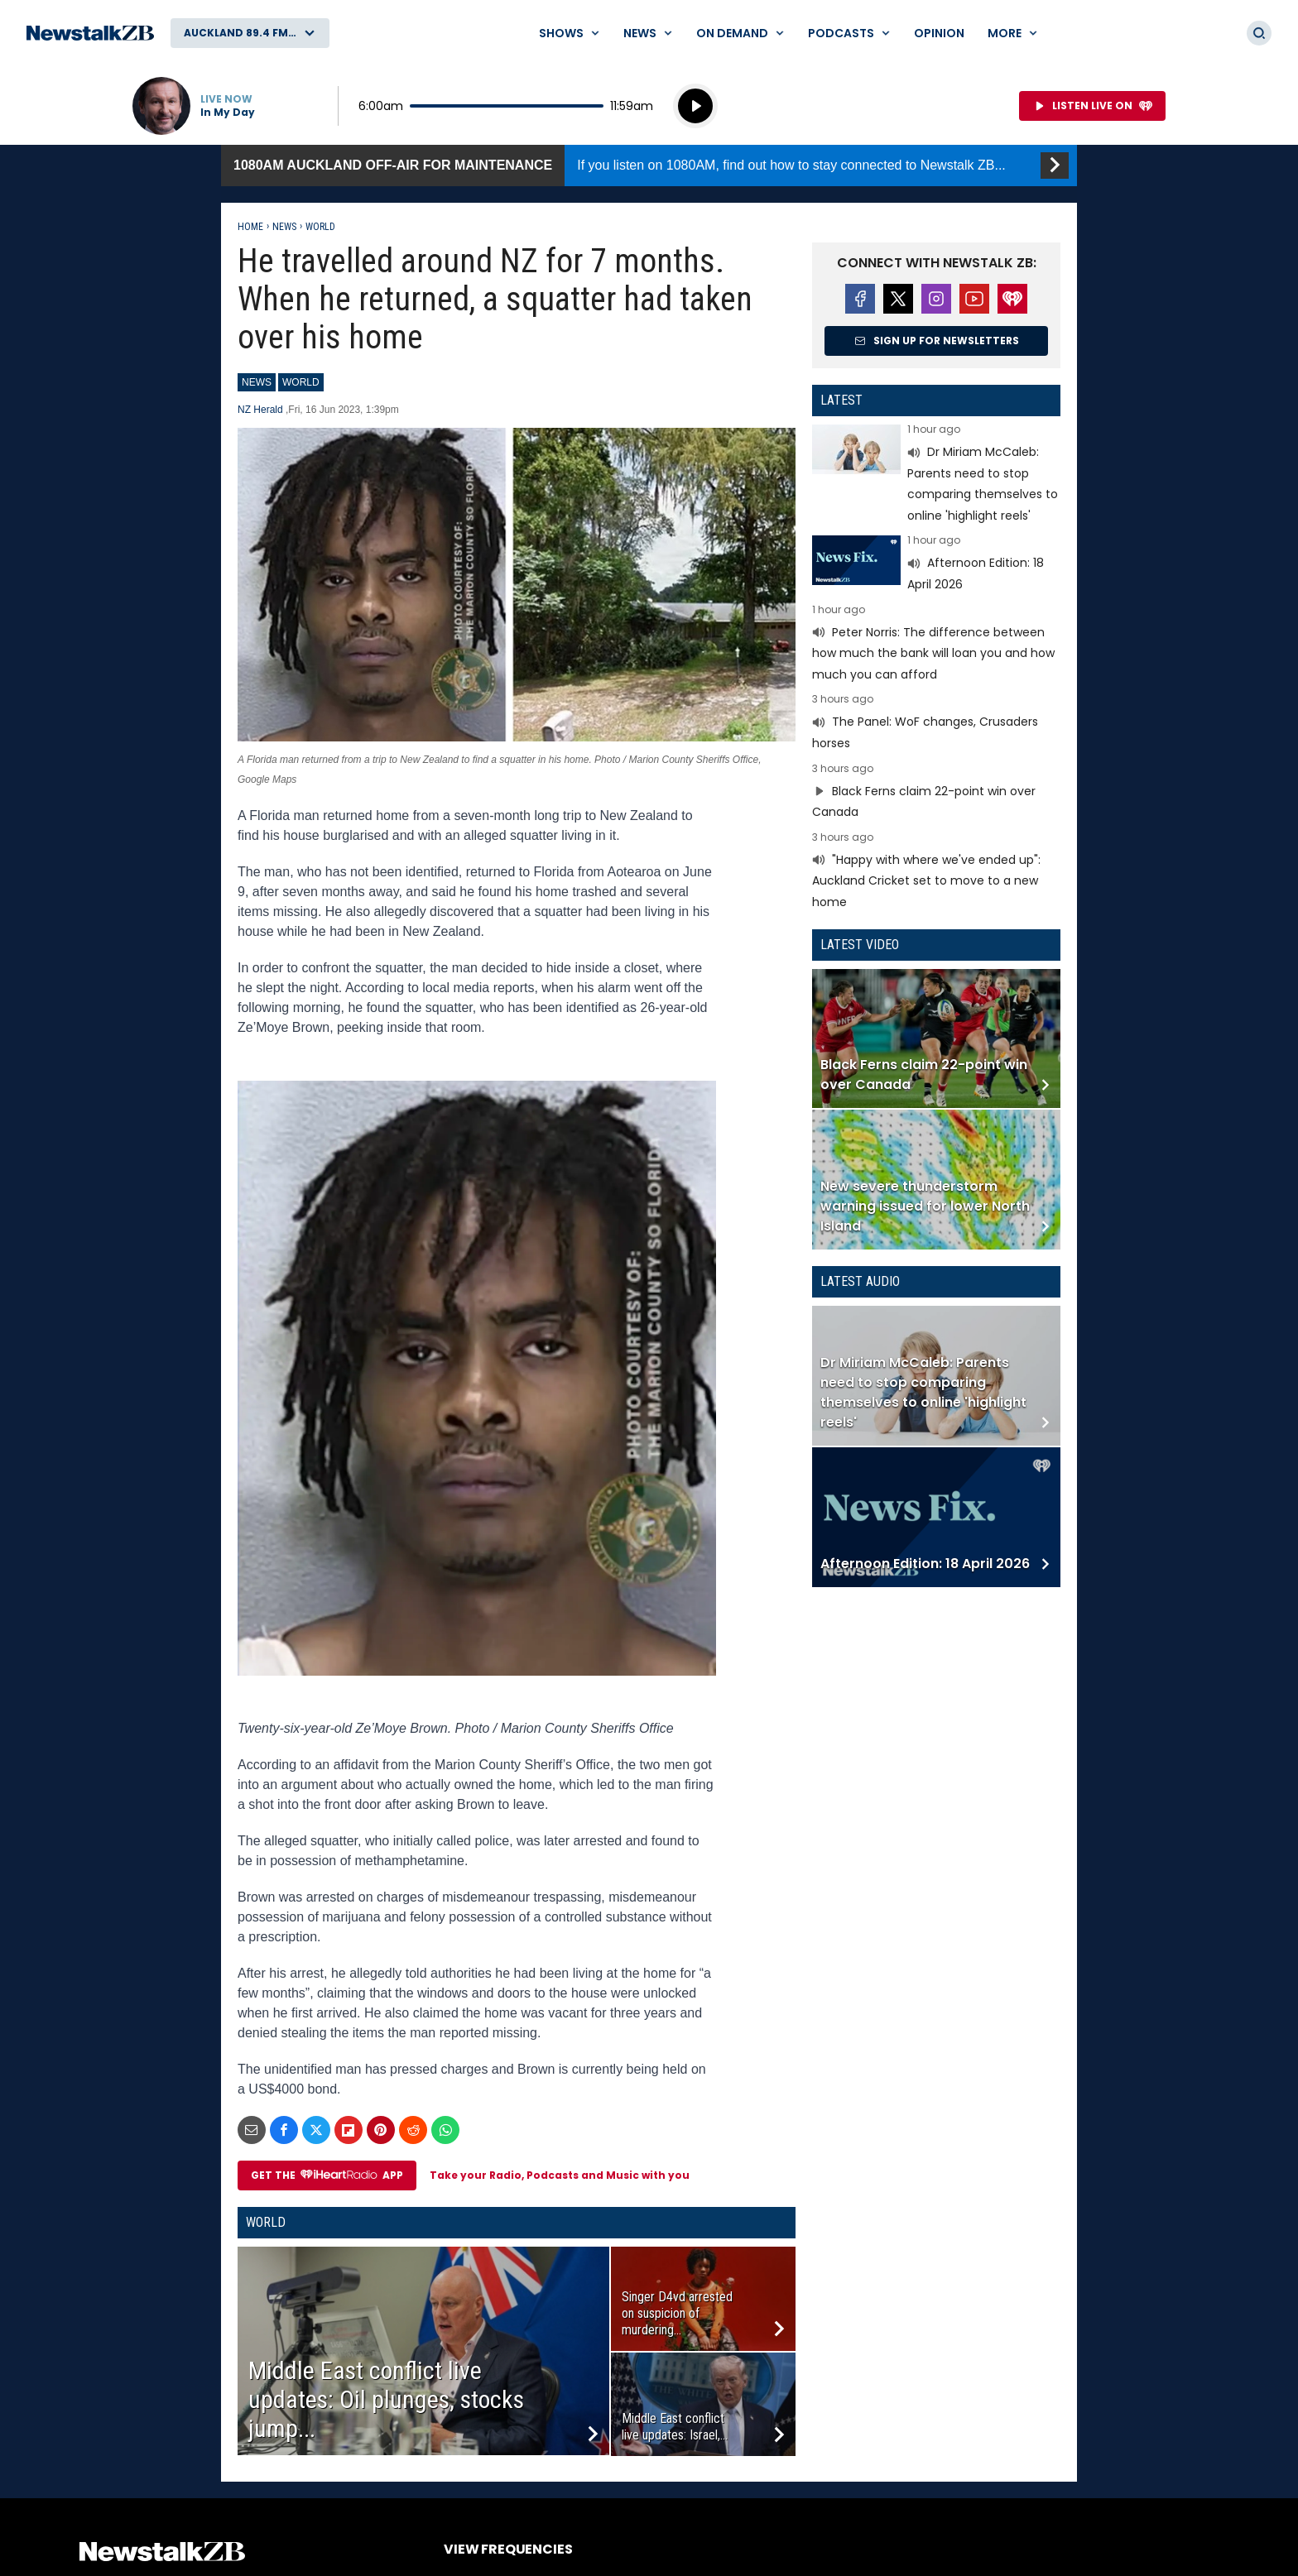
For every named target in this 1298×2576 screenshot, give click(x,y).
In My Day (227, 112)
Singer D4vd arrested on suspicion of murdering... (677, 2313)
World (320, 227)
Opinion (939, 33)
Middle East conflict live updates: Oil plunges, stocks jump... (386, 2399)
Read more (936, 475)
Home (250, 227)
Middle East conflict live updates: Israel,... (675, 2427)
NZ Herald (262, 409)
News (284, 227)
